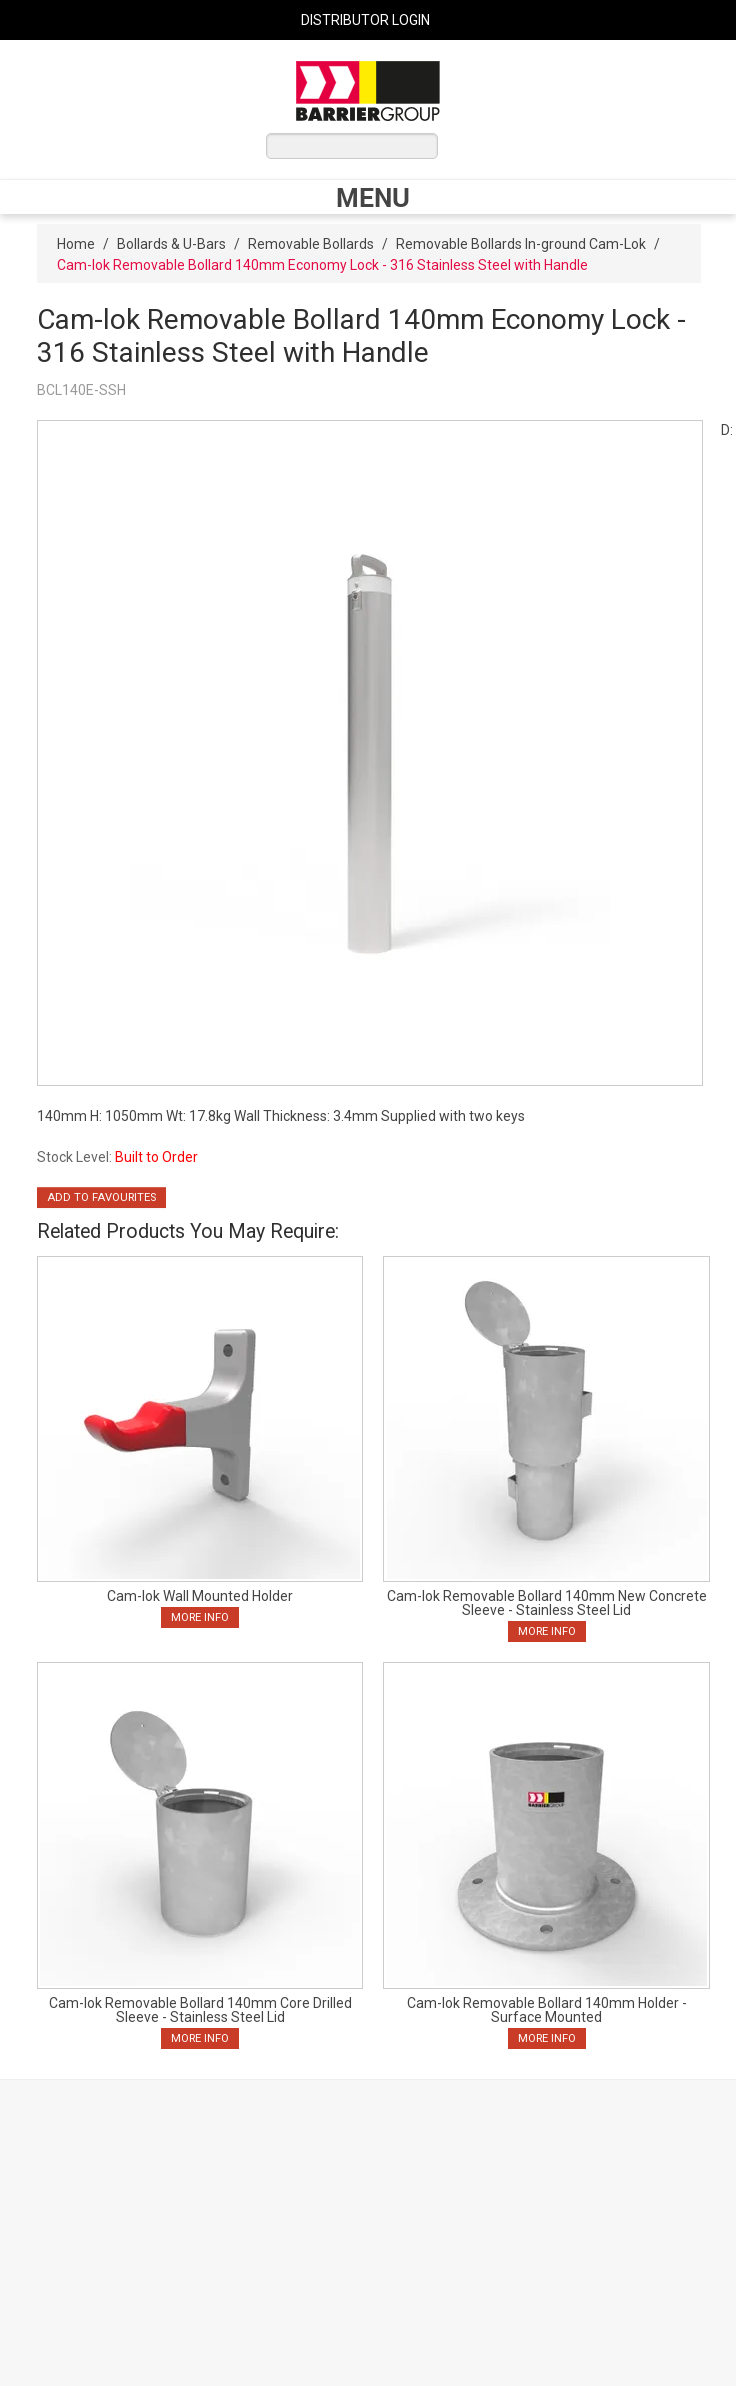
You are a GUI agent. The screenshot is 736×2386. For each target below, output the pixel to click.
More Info (200, 1617)
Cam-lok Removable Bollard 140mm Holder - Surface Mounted (547, 2010)
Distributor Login (365, 20)
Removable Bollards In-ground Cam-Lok (521, 244)
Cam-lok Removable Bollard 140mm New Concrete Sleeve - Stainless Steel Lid (547, 1603)
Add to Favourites (101, 1197)
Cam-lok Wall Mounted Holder (200, 1596)
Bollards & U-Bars (171, 244)
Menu (373, 197)
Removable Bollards (311, 244)
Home (76, 244)
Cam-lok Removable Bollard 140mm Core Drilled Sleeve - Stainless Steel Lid (200, 2010)
